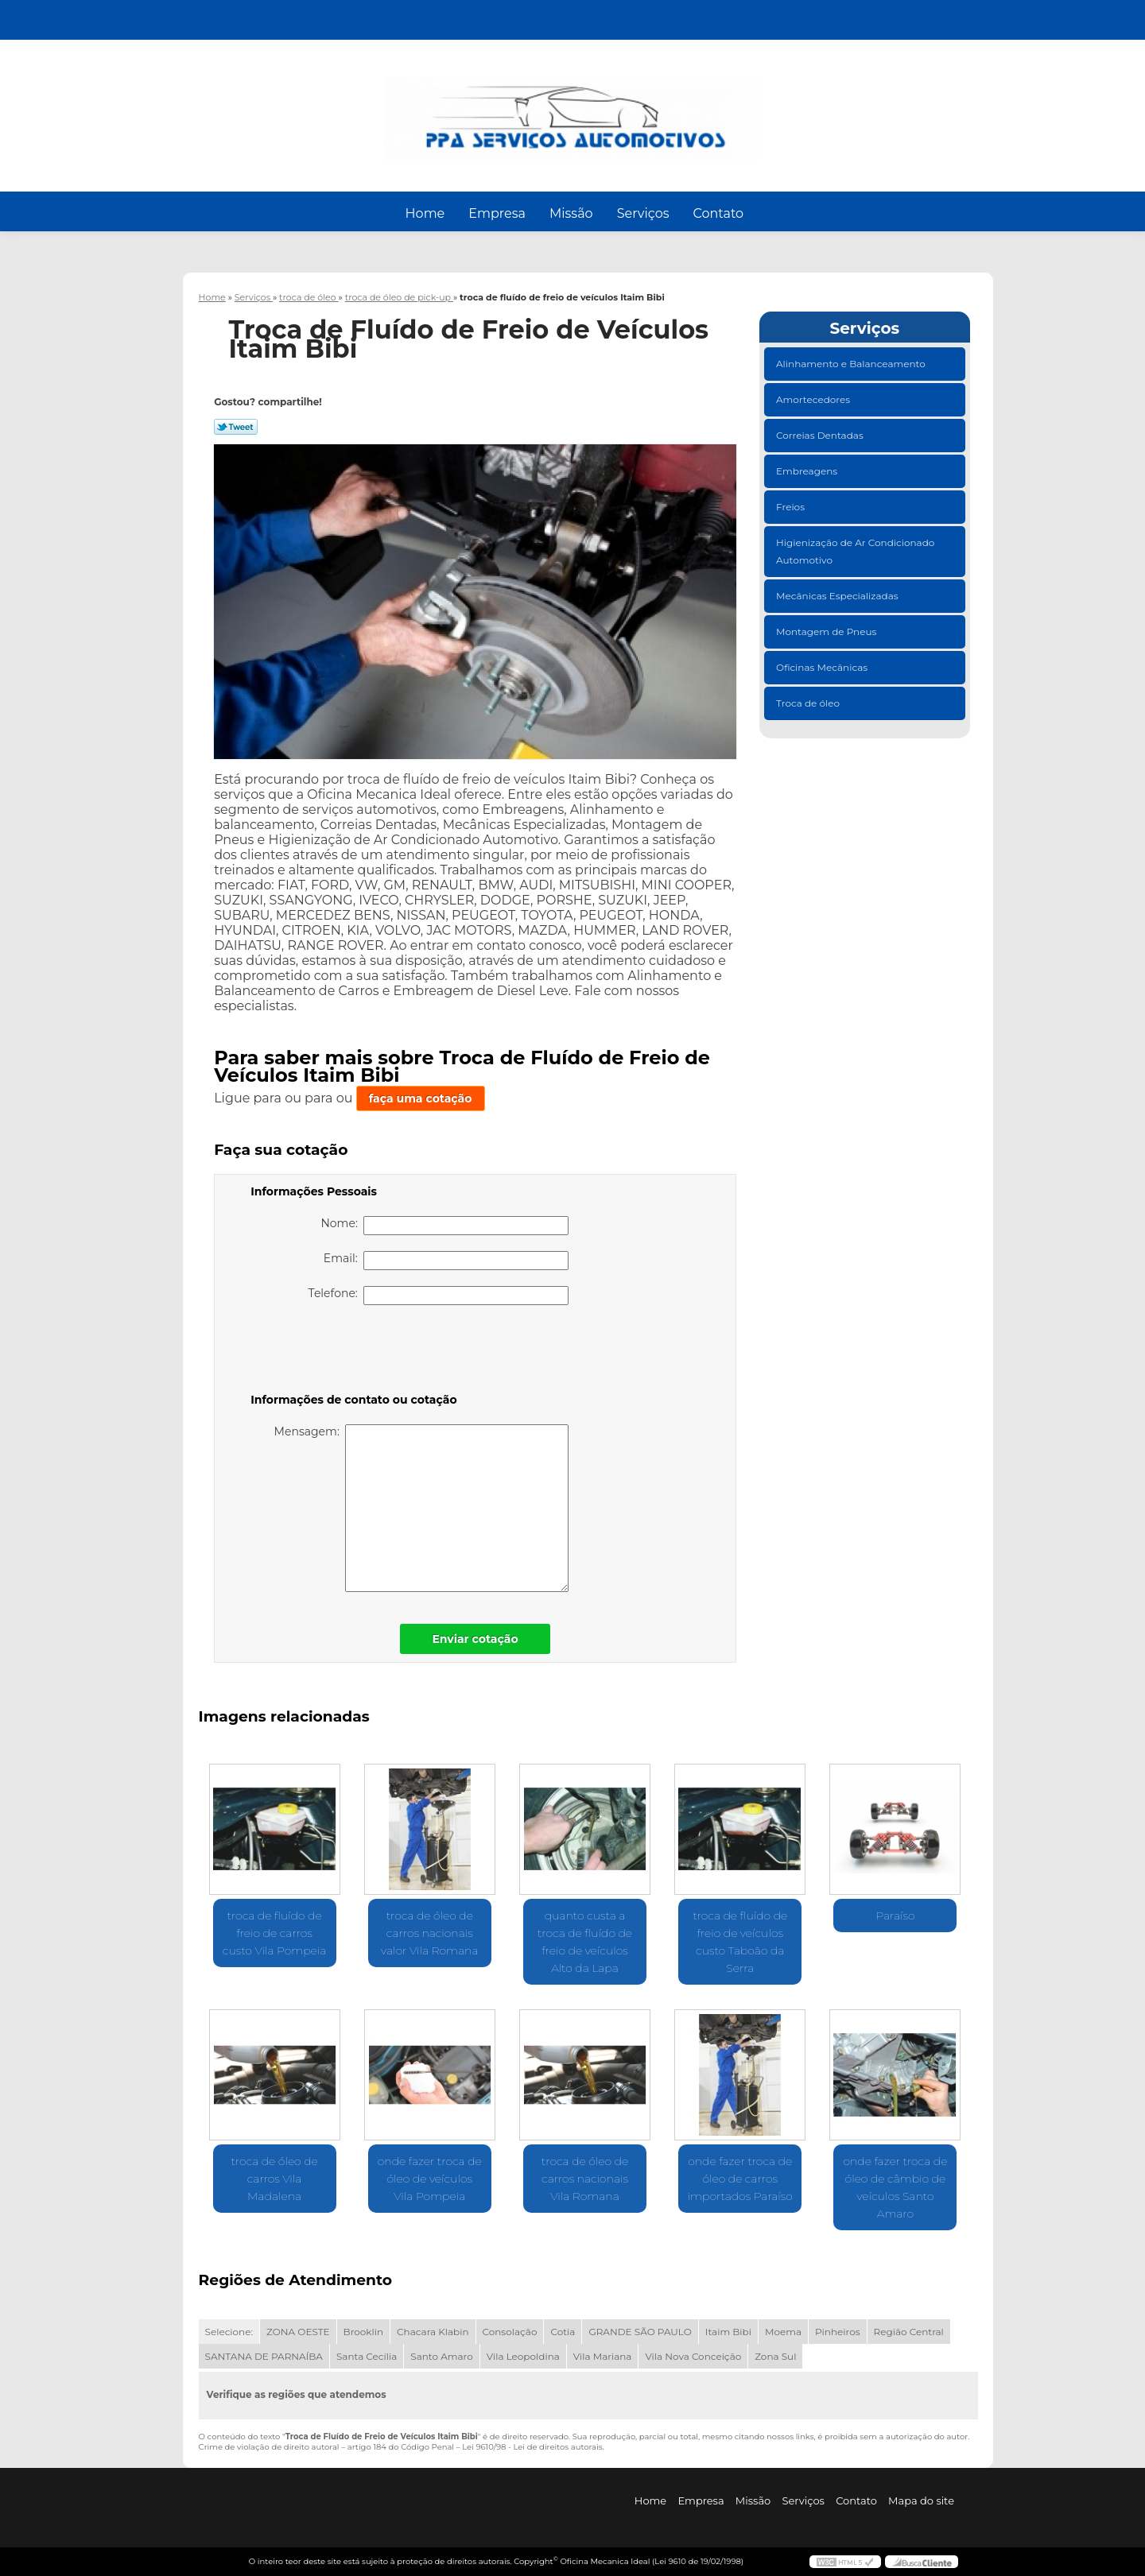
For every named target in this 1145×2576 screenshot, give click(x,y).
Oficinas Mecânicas (823, 667)
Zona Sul (775, 2356)
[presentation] (351, 1352)
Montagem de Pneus (827, 631)
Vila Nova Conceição (693, 2356)
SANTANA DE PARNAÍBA (264, 2356)
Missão (571, 213)
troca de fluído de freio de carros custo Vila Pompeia (275, 1933)
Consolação (510, 2332)
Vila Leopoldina (523, 2356)
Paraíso (894, 1915)
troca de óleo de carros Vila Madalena (274, 2178)
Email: (446, 1260)
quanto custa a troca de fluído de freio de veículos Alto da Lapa (585, 1941)
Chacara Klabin (432, 2332)
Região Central (909, 2332)
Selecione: (229, 2332)
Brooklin (364, 2332)
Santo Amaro (441, 2356)
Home (425, 213)
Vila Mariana (602, 2356)
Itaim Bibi (728, 2332)
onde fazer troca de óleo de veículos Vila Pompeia (430, 2178)
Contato (718, 213)
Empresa (497, 213)
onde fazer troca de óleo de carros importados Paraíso (740, 2178)
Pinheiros (837, 2332)
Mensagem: (421, 1508)
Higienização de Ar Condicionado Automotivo (855, 551)
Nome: (444, 1225)
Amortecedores (814, 399)
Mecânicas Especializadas (838, 596)
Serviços (643, 213)
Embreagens (808, 471)
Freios (791, 507)
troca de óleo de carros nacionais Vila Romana (584, 2178)
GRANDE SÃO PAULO (639, 2332)
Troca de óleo (809, 703)
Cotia (562, 2332)
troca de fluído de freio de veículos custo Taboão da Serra (740, 1941)
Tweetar (236, 427)
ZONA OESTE (298, 2332)
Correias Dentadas (821, 435)
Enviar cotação (475, 1639)
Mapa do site (921, 2500)
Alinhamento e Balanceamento (852, 364)
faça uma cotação (420, 1098)
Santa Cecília (366, 2356)
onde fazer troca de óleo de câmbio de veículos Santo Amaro (895, 2187)
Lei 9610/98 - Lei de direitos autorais (532, 2447)
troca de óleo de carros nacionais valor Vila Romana (429, 1933)
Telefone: (439, 1295)
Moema (783, 2332)
